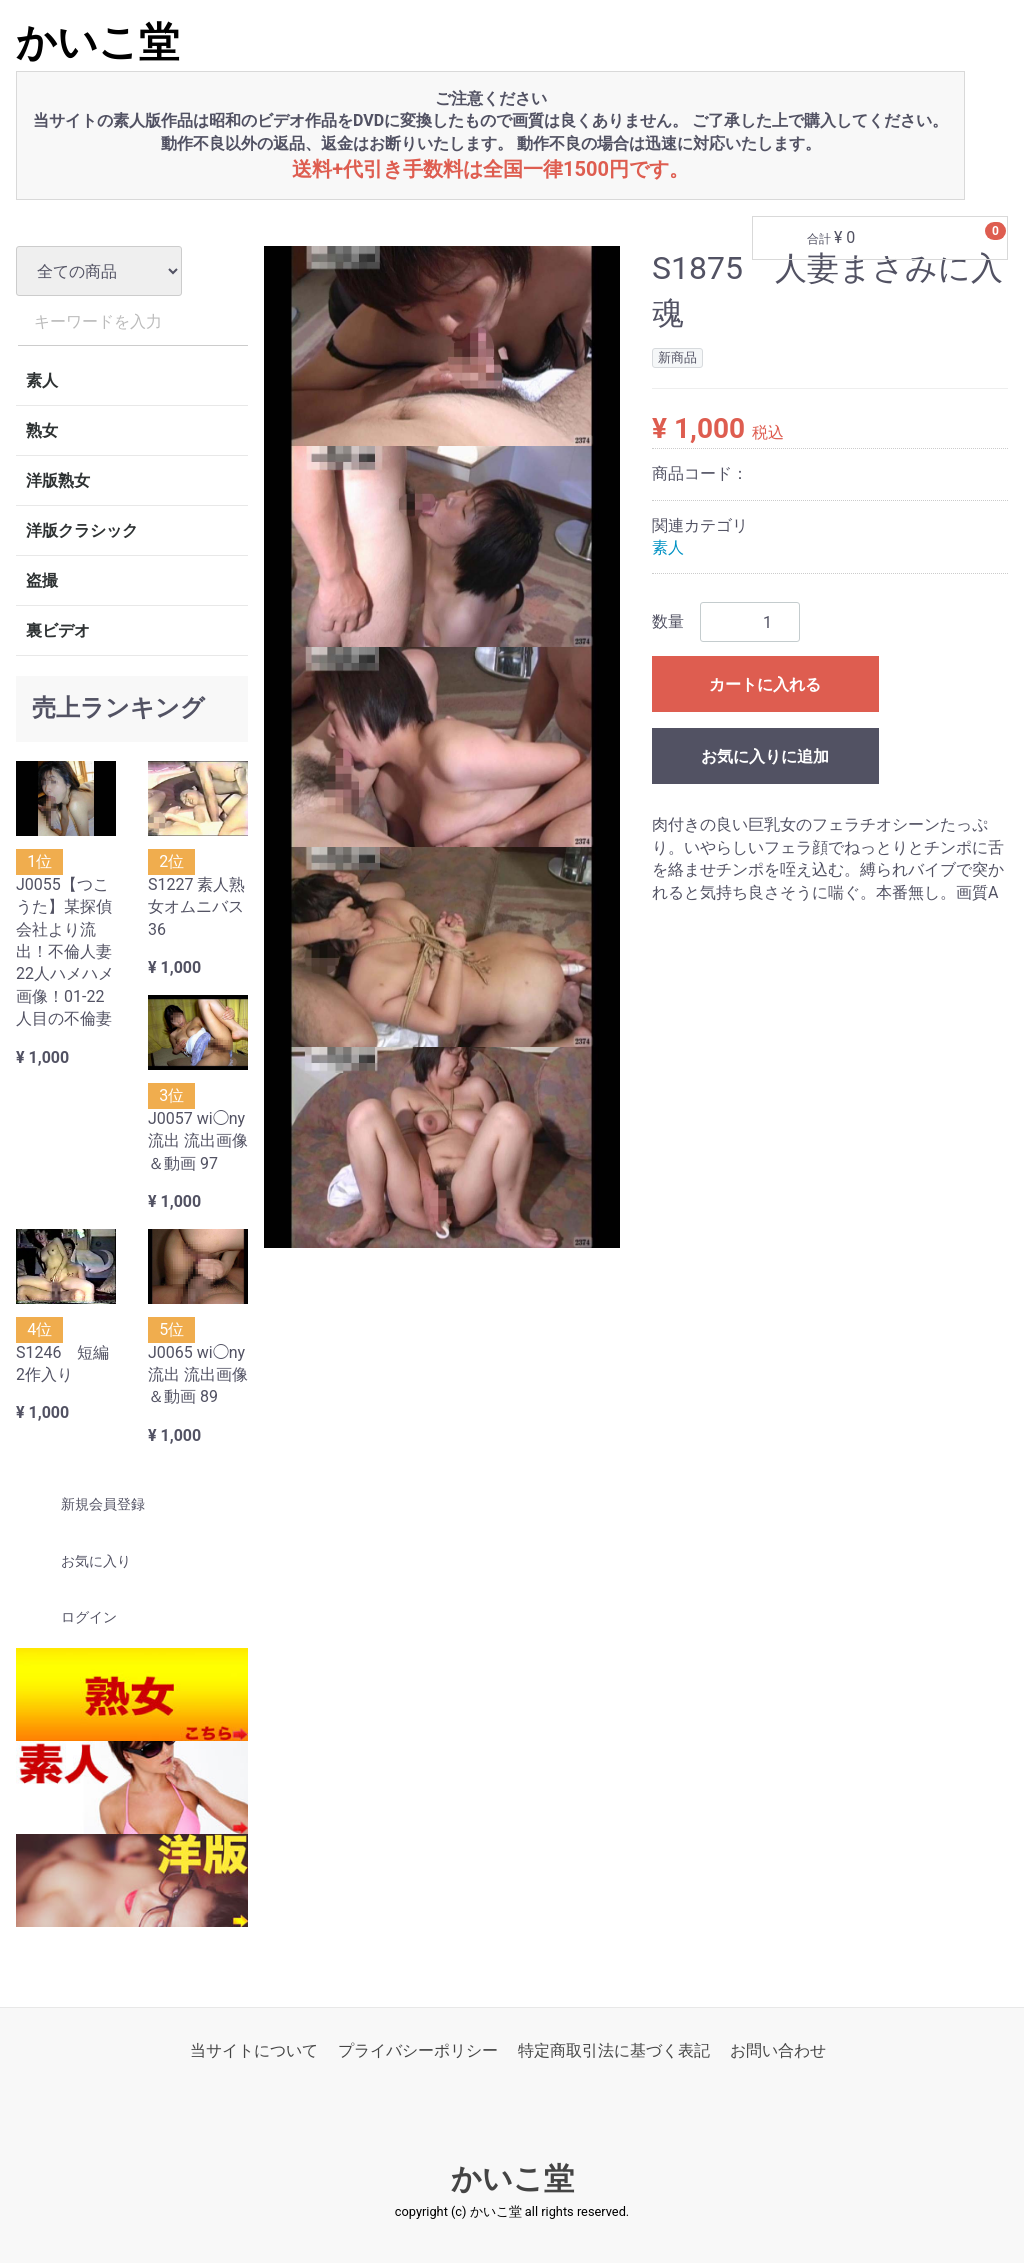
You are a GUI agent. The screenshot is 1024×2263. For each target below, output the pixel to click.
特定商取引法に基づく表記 (614, 2050)
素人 (42, 380)
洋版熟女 (58, 480)
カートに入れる (765, 685)
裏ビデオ (58, 630)
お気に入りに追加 (765, 757)
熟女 (42, 430)
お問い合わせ (778, 2050)
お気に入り (78, 1561)
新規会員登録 (85, 1505)
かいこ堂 (97, 42)
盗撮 (42, 580)
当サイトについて (254, 2050)
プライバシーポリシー (418, 2050)
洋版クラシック (82, 530)
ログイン (71, 1618)
